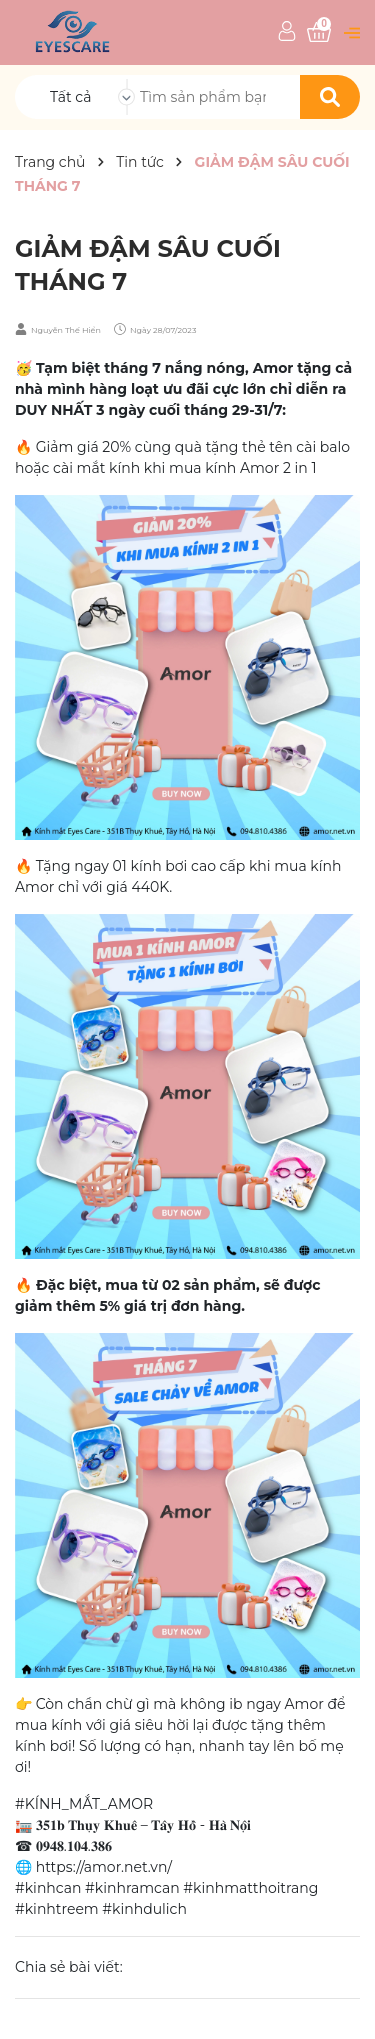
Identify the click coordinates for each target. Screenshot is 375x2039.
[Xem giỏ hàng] (319, 32)
